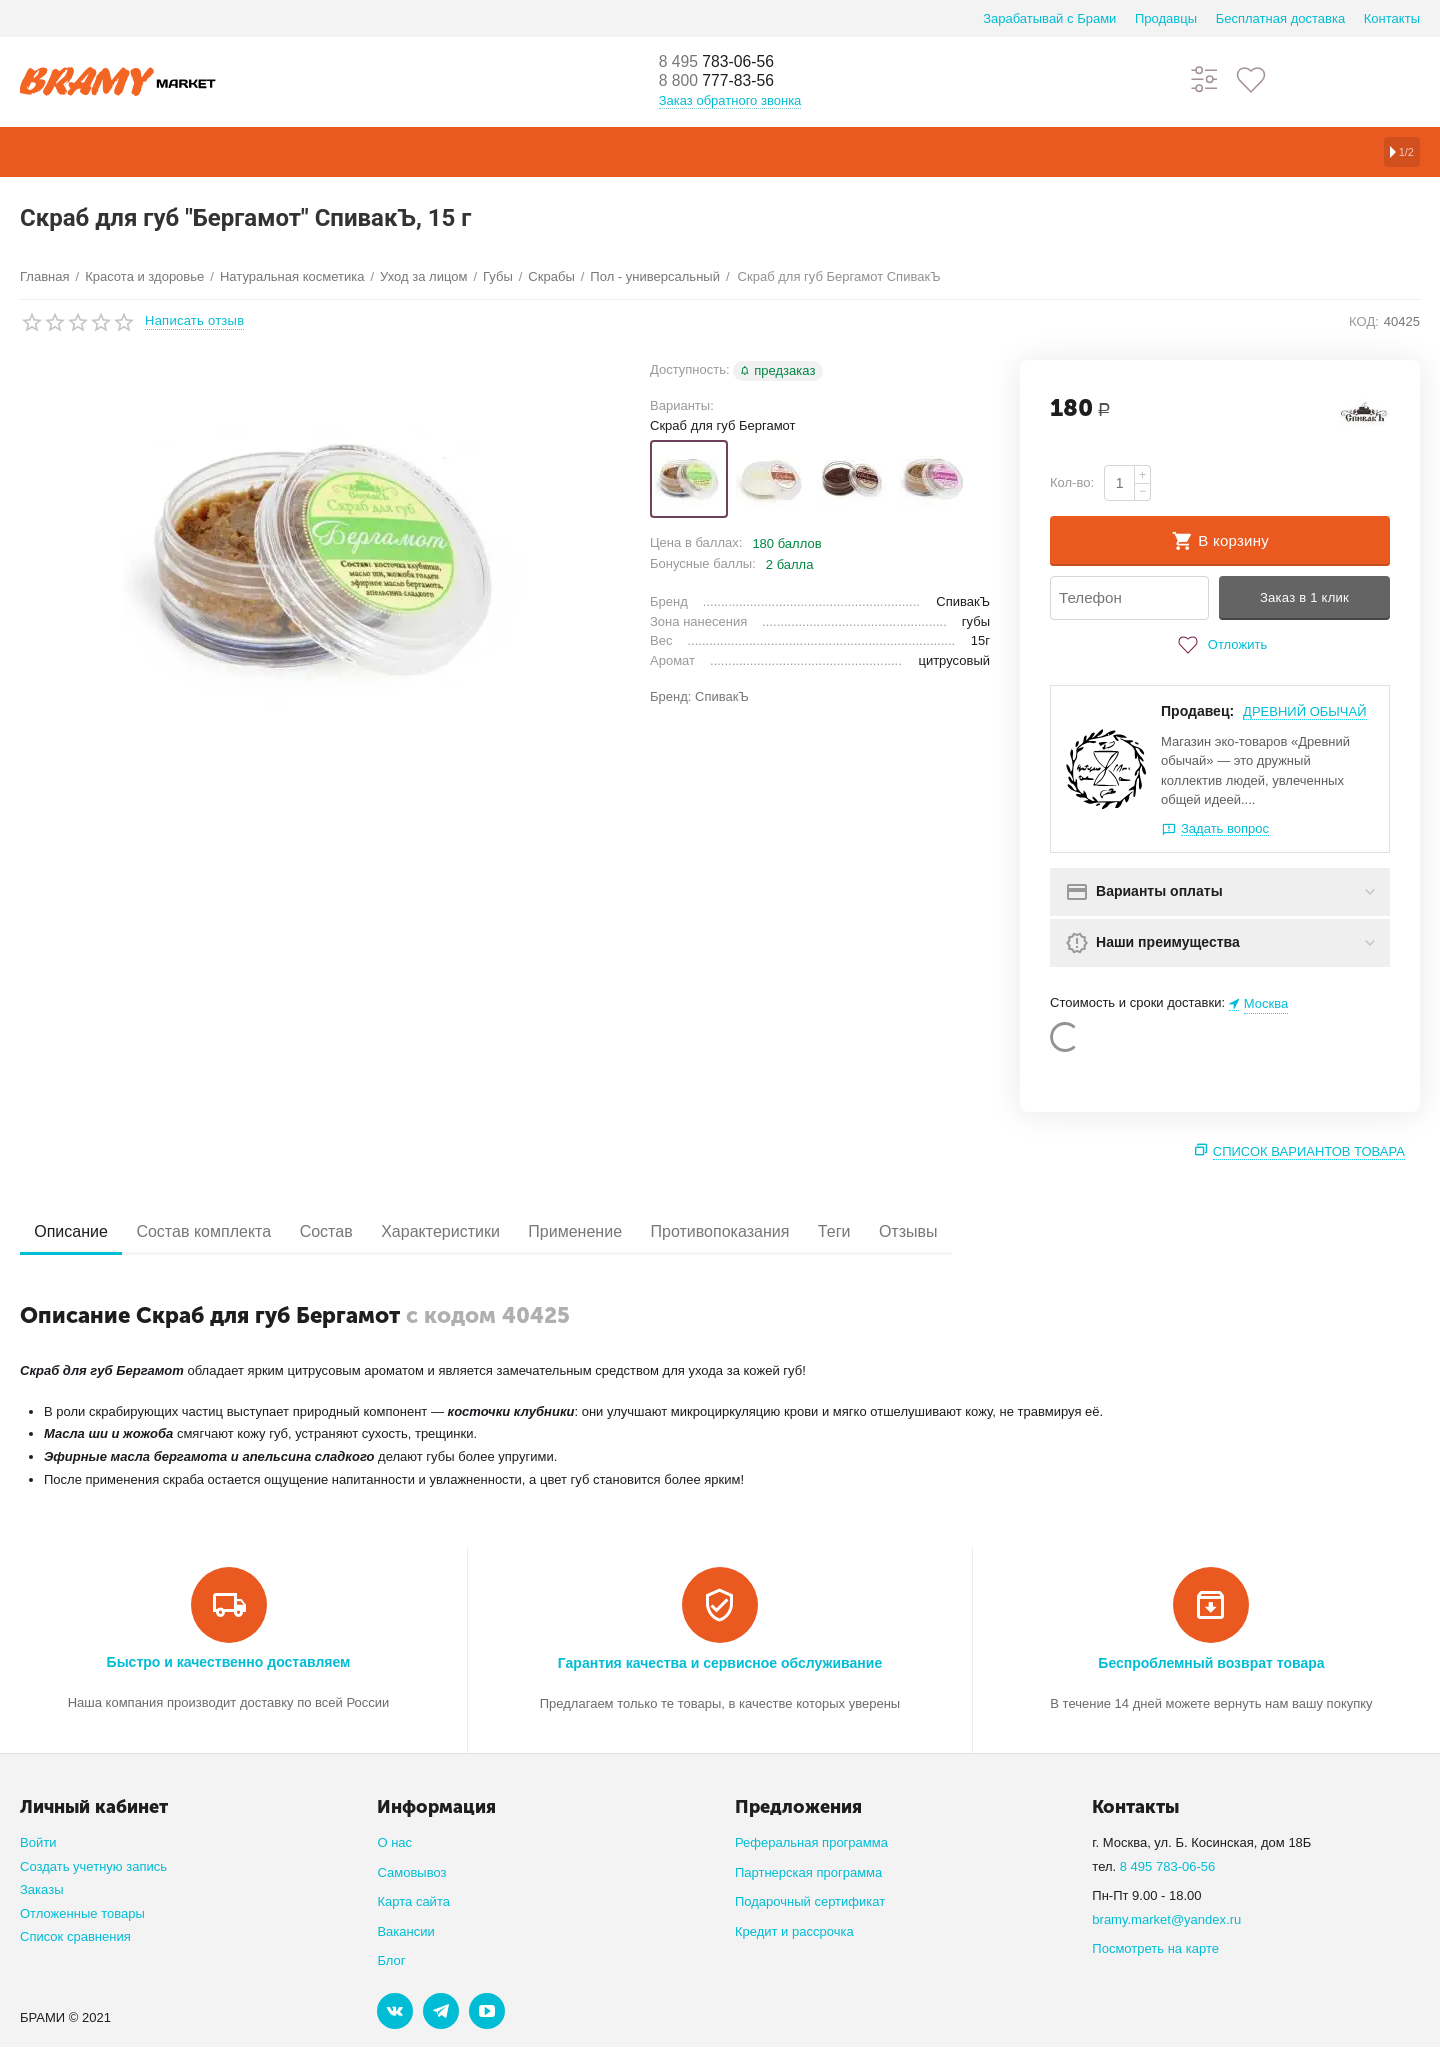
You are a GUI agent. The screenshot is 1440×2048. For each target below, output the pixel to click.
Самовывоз (411, 1872)
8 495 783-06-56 (1168, 1866)
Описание (77, 1231)
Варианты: (682, 405)
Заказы (42, 1890)
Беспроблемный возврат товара (1211, 1663)
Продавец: (1197, 711)
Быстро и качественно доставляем (229, 1662)
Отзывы (994, 1231)
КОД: (1364, 321)
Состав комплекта (221, 1231)
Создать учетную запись (93, 1866)
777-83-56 (725, 82)
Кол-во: (1072, 482)
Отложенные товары (82, 1913)
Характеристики (481, 1231)
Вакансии (405, 1931)
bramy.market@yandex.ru (1166, 1919)
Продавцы (1166, 18)
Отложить (1220, 645)
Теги (909, 1231)
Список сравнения (75, 1937)
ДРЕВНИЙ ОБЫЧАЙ (1304, 711)
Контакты (1392, 18)
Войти (38, 1843)
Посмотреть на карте (1155, 1949)
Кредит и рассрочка (794, 1931)
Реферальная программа (811, 1843)
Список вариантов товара (1309, 1152)
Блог (391, 1961)
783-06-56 (725, 62)
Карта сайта (413, 1902)
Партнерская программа (808, 1872)
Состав (354, 1231)
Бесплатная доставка (1280, 18)
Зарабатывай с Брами (1049, 18)
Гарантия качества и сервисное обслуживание (720, 1663)
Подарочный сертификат (810, 1902)
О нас (394, 1843)
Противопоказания (783, 1231)
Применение (627, 1231)
